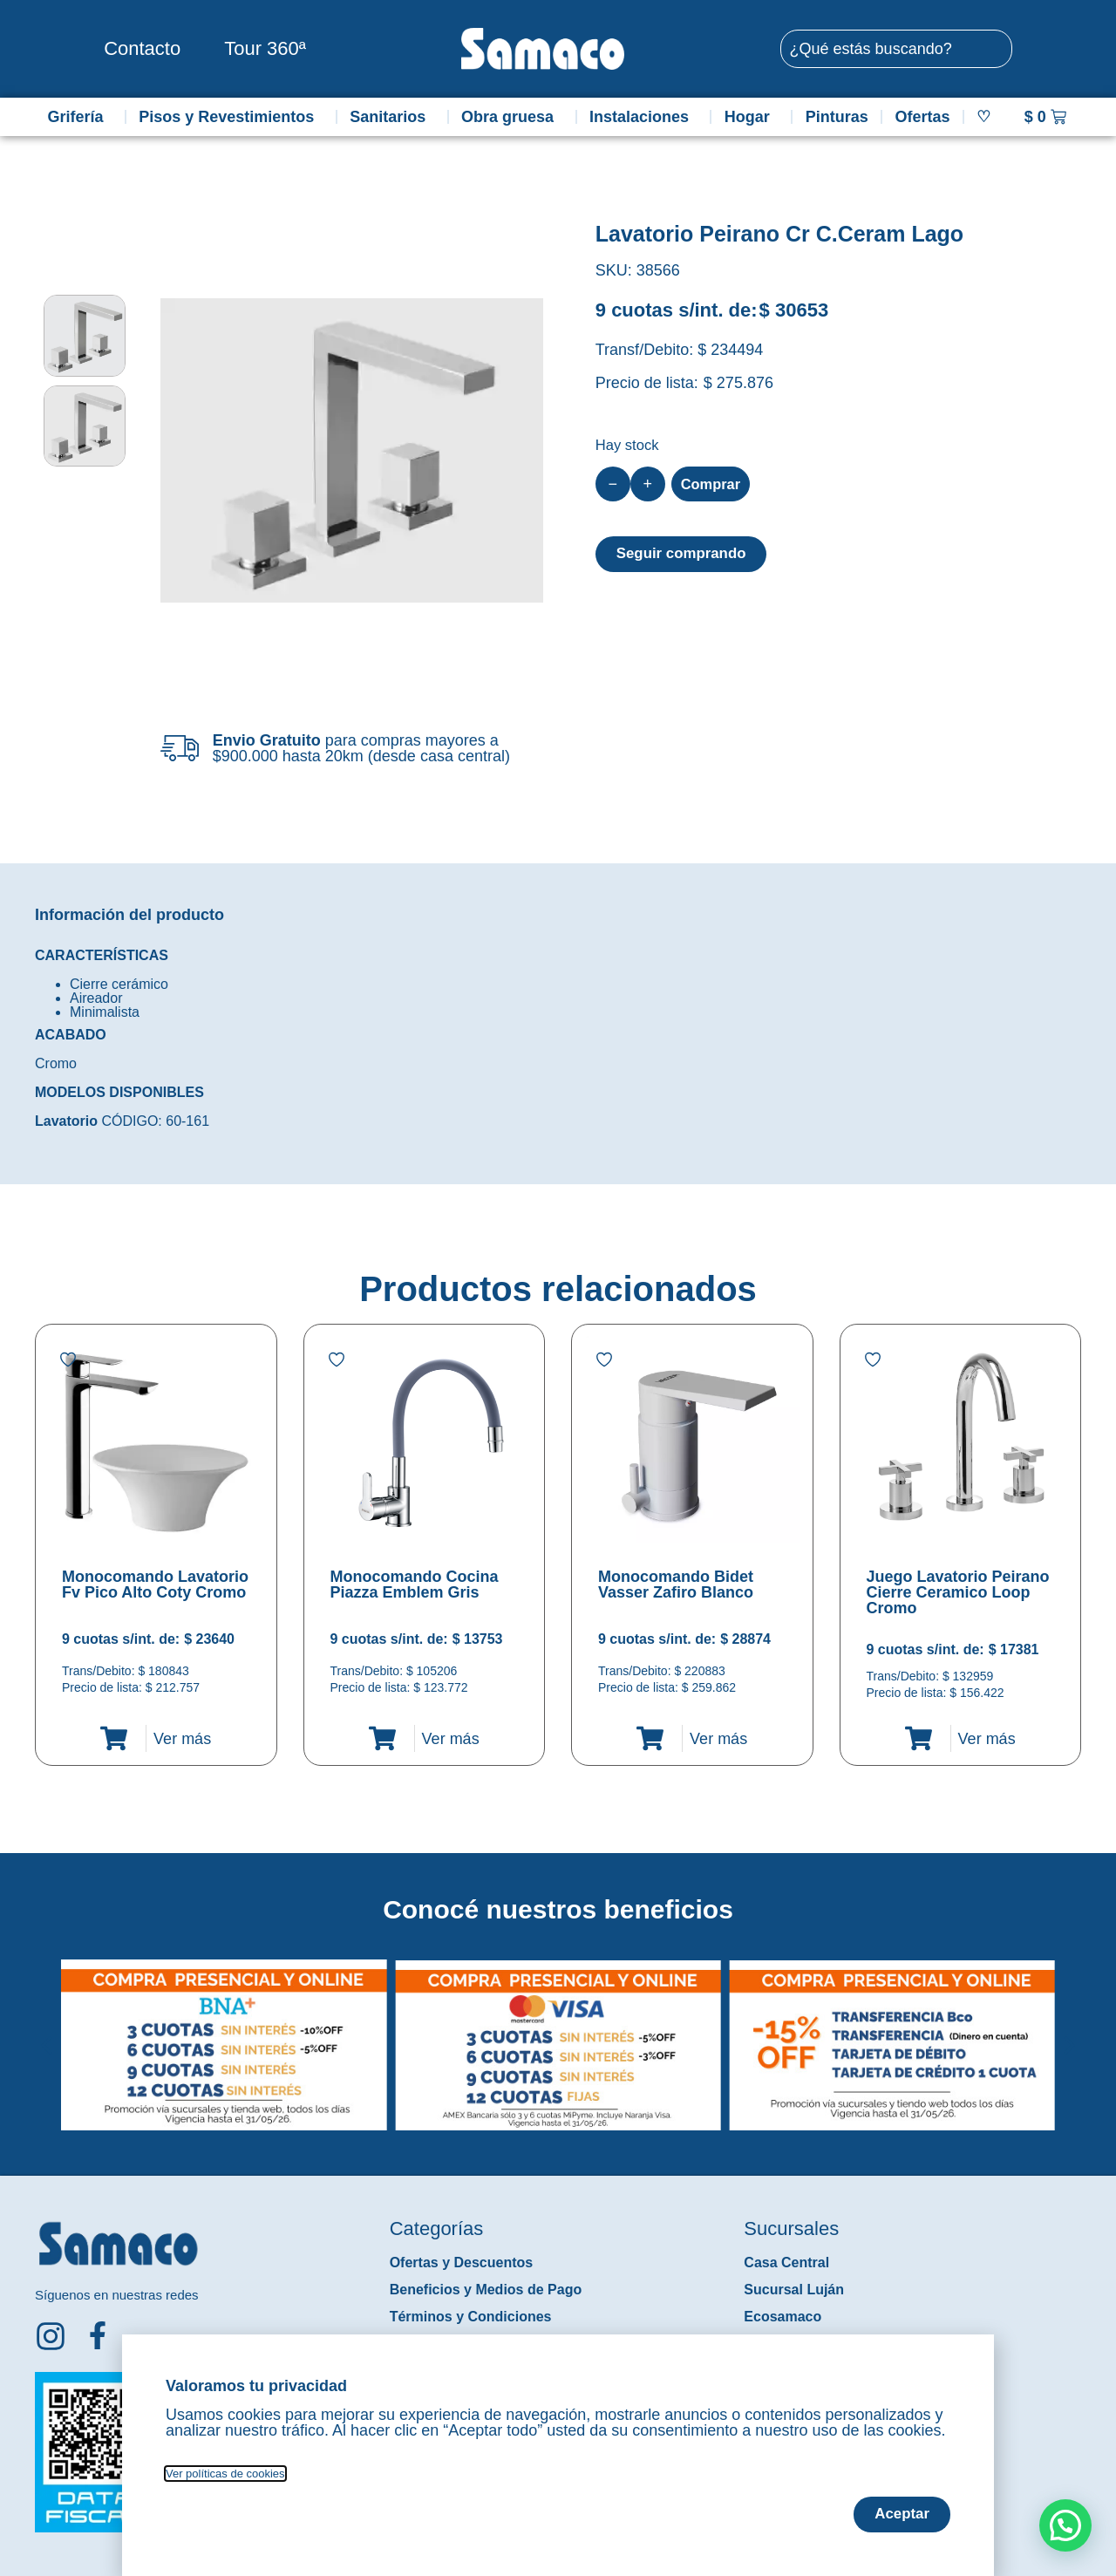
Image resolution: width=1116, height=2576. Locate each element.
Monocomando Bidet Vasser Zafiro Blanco (675, 1584)
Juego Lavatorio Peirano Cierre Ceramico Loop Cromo (958, 1592)
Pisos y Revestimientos (231, 117)
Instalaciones (643, 117)
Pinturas (837, 117)
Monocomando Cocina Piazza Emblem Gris (414, 1584)
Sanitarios (392, 117)
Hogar (752, 117)
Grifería (79, 117)
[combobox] (896, 49)
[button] (46, 2032)
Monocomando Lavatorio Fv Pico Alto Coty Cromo (155, 1584)
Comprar (713, 484)
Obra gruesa (511, 117)
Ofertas (922, 117)
